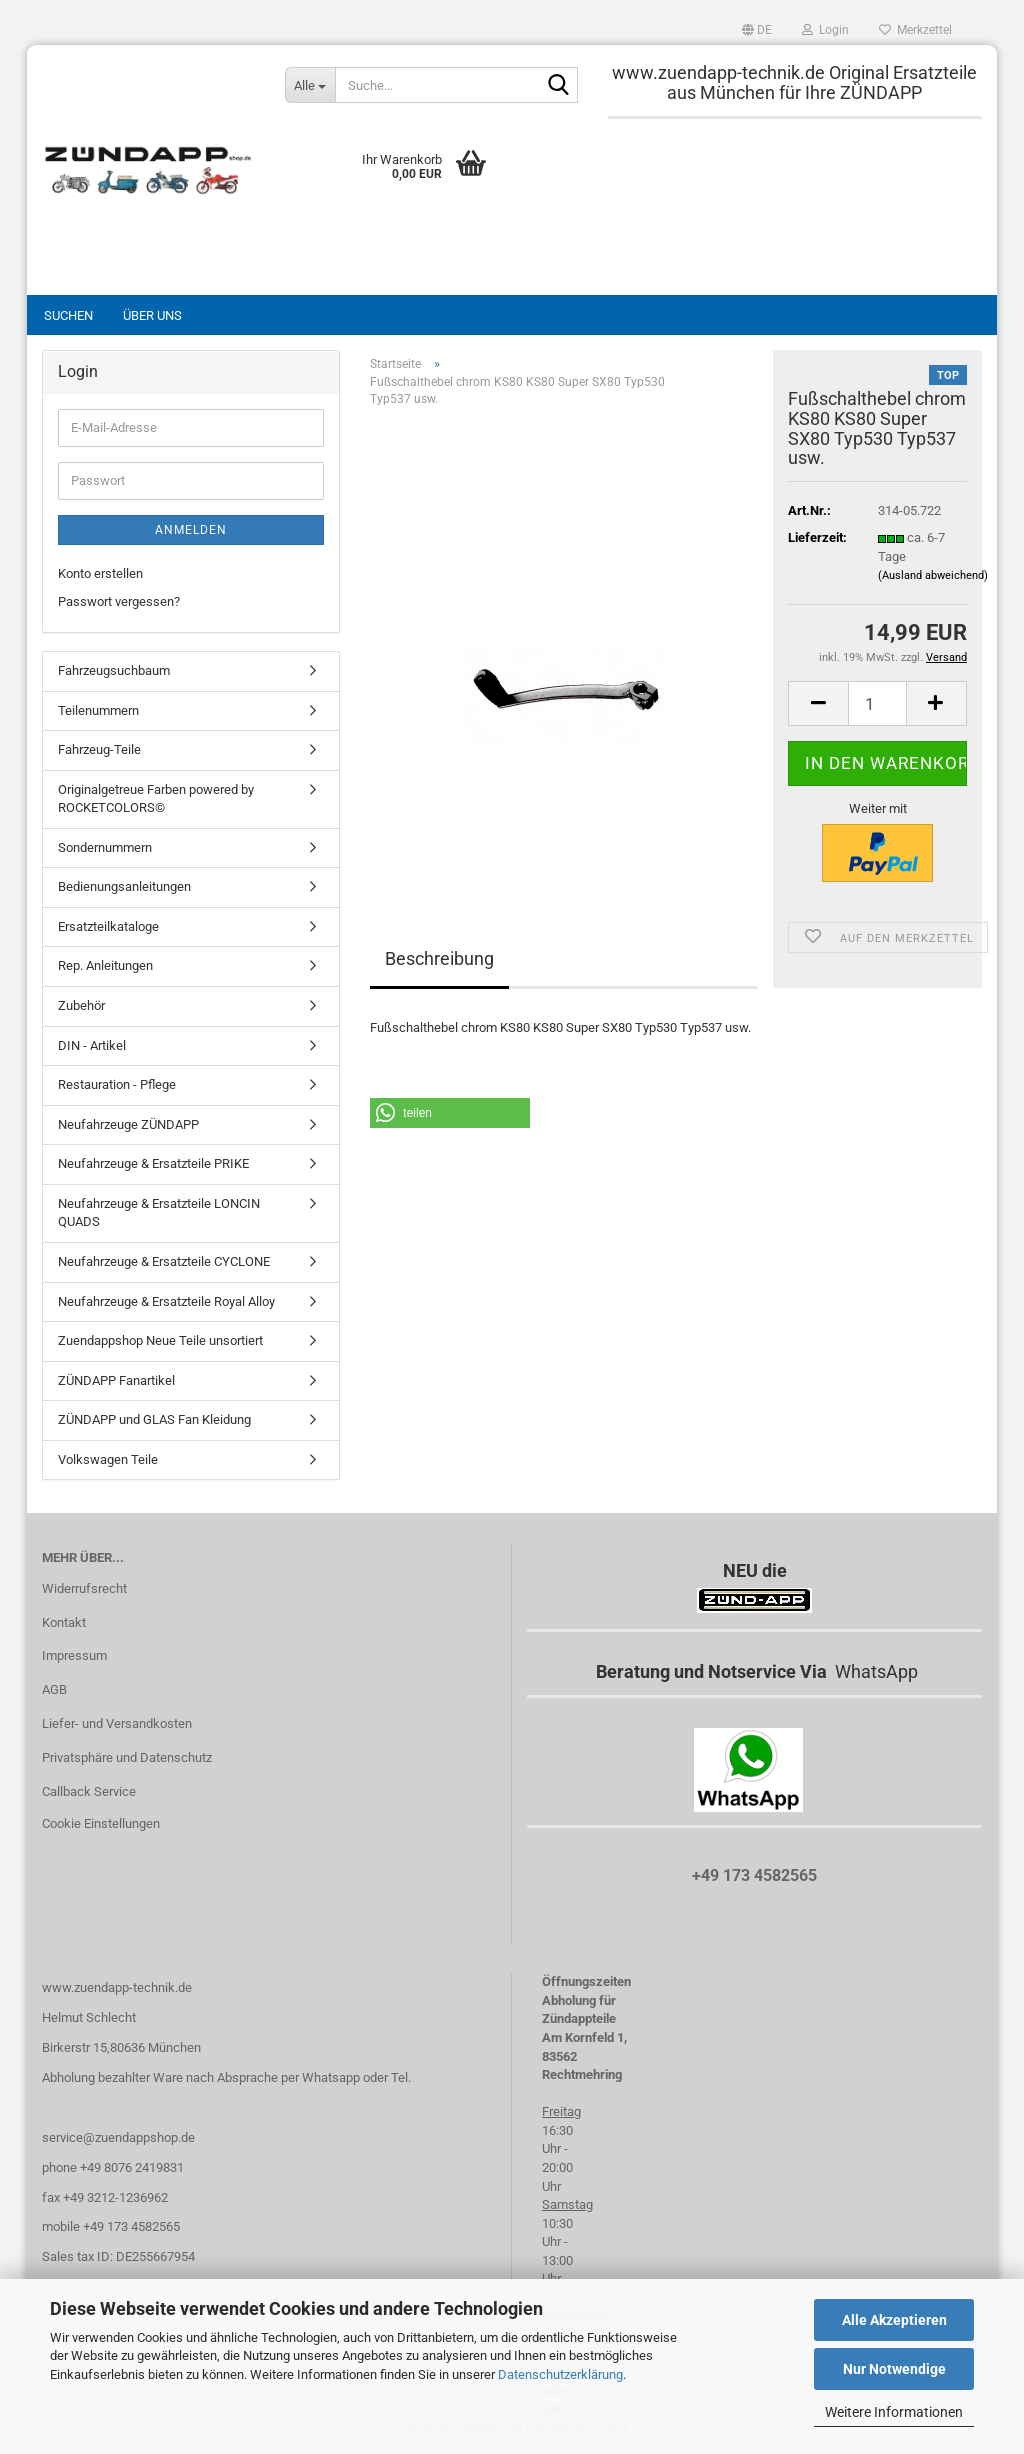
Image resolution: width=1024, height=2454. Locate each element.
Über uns (152, 315)
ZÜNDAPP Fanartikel (116, 1380)
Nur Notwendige (894, 2369)
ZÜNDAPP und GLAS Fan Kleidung (154, 1419)
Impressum (74, 1655)
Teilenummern (98, 710)
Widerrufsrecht (84, 1588)
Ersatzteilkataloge (108, 926)
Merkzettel (915, 30)
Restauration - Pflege (117, 1084)
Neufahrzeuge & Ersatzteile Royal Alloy (166, 1301)
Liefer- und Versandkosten (117, 1723)
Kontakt (64, 1622)
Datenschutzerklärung (560, 2374)
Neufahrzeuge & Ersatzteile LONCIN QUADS (159, 1213)
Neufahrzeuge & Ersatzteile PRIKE (153, 1163)
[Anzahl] (877, 703)
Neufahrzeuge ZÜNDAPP (128, 1124)
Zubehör (81, 1005)
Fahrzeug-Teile (99, 749)
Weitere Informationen (894, 2412)
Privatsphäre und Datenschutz (127, 1757)
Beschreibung (439, 958)
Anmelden (191, 530)
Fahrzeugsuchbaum (114, 670)
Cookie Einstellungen (101, 1823)
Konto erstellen (100, 573)
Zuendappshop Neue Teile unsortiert (160, 1340)
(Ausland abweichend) (933, 575)
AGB (54, 1689)
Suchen (68, 315)
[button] (757, 30)
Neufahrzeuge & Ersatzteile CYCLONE (164, 1261)
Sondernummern (105, 847)
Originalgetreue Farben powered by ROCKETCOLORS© (156, 799)
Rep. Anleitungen (105, 965)
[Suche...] (310, 85)
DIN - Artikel (92, 1045)
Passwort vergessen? (119, 601)
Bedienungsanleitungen (124, 886)
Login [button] (825, 30)
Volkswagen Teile (108, 1459)
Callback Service (89, 1791)
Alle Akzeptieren (894, 2320)
